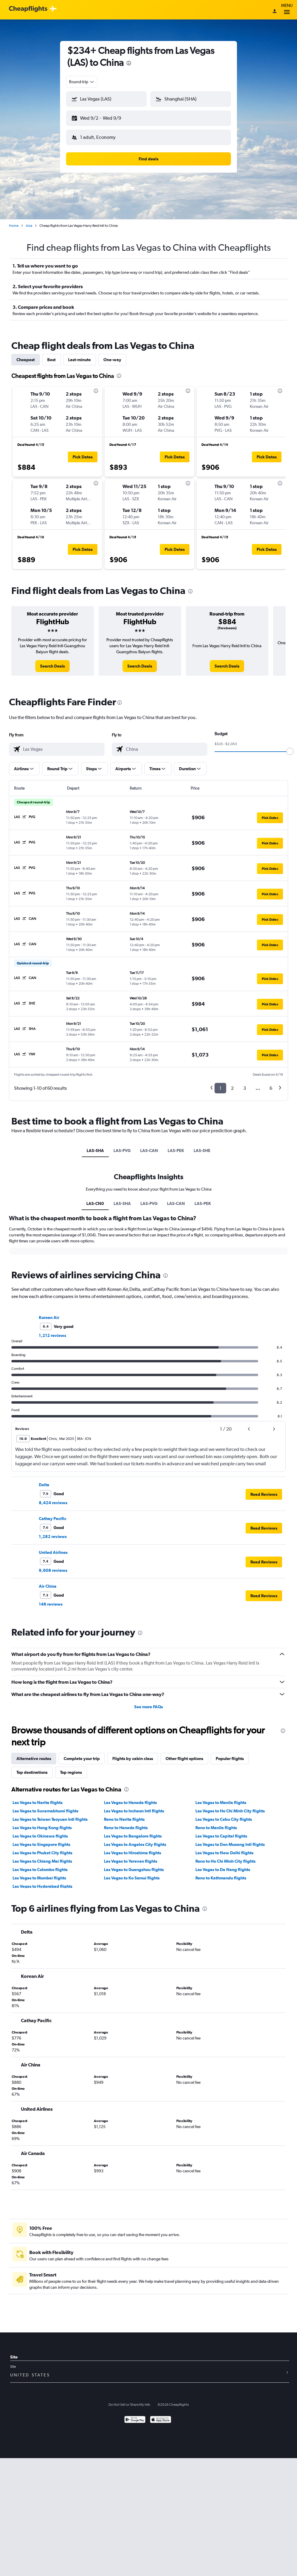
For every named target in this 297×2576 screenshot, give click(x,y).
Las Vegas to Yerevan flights (130, 1856)
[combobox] (82, 82)
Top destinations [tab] (32, 1767)
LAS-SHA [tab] (95, 1145)
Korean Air (49, 1312)
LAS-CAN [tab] (149, 1145)
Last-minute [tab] (79, 354)
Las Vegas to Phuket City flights (42, 1848)
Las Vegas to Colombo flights (40, 1864)
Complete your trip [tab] (82, 1753)
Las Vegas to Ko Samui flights (132, 1873)
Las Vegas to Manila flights (220, 1797)
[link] (52, 661)
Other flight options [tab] (184, 1753)
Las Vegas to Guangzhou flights (134, 1864)
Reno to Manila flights (216, 1822)
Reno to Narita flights (124, 1814)
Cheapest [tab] (25, 354)
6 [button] (271, 1083)
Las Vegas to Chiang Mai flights (42, 1856)
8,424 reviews (53, 1498)
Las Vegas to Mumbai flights (39, 1873)
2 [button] (232, 1083)
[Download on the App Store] (160, 2415)
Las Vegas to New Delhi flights (224, 1848)
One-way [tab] (112, 354)
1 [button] (220, 1083)
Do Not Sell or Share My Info (129, 2400)
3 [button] (244, 1083)
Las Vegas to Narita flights (37, 1797)
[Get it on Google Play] (135, 2415)
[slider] (289, 746)
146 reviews (50, 1599)
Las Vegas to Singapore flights (41, 1839)
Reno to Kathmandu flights (220, 1873)
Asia (29, 221)
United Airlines (53, 1547)
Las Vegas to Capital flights (221, 1831)
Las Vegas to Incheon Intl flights (134, 1806)
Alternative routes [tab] (33, 1753)
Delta (44, 1480)
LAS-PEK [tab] (176, 1145)
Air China (47, 1581)
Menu (287, 9)
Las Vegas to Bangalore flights (133, 1831)
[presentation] (128, 63)
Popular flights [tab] (230, 1753)
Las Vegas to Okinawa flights (40, 1831)
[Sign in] (274, 11)
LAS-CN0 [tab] (95, 1198)
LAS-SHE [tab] (202, 1145)
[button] (103, 117)
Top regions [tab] (71, 1767)
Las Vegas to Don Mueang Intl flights (230, 1839)
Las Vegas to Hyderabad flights (42, 1881)
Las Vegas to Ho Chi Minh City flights (230, 1806)
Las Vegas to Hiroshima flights (132, 1848)
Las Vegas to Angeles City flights (135, 1839)
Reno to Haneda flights (126, 1822)
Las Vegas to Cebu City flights (223, 1814)
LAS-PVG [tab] (122, 1145)
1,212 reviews (52, 1330)
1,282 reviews (53, 1531)
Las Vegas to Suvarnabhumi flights (45, 1806)
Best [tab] (51, 354)
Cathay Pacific (52, 1513)
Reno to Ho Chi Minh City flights (225, 1856)
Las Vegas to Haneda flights (130, 1797)
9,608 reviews (53, 1565)
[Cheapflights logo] (28, 9)
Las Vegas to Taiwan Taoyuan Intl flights (50, 1814)
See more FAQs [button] (148, 1702)
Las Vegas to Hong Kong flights (42, 1822)
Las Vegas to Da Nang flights (222, 1864)
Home (14, 221)
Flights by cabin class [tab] (132, 1753)
